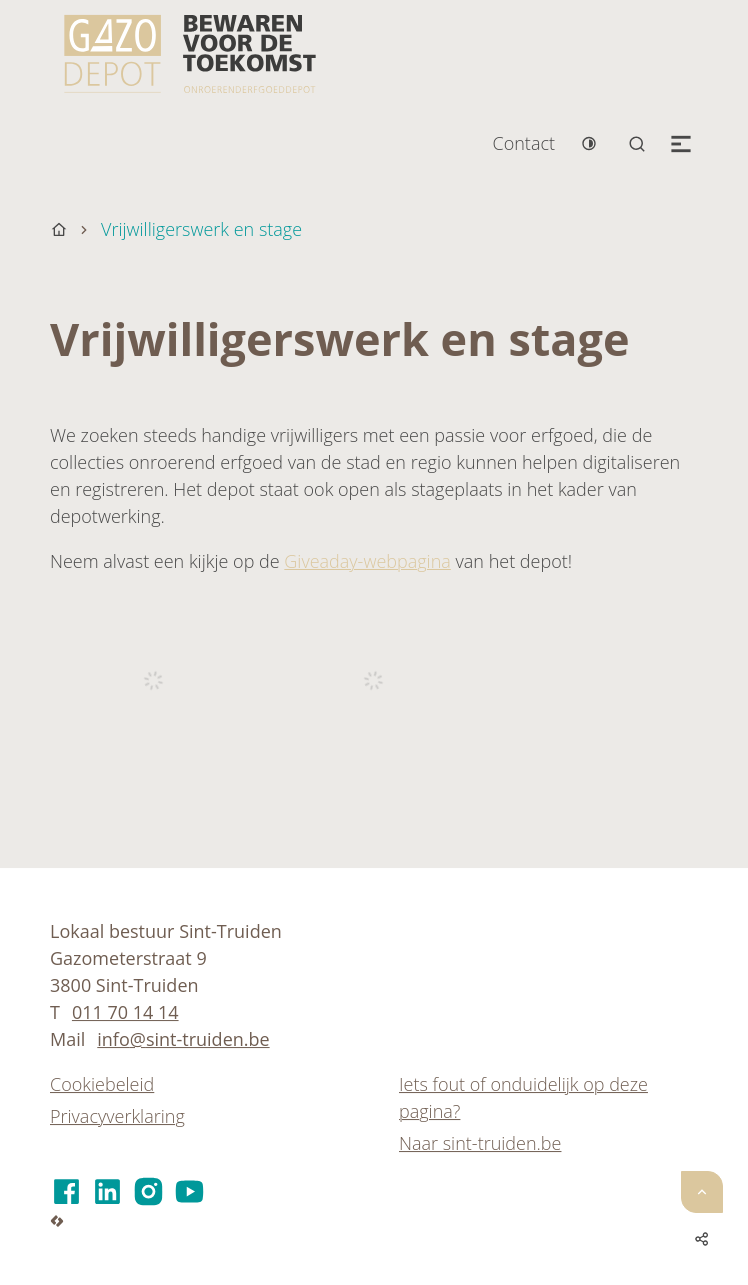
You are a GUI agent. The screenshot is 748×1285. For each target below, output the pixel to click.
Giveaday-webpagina (367, 561)
